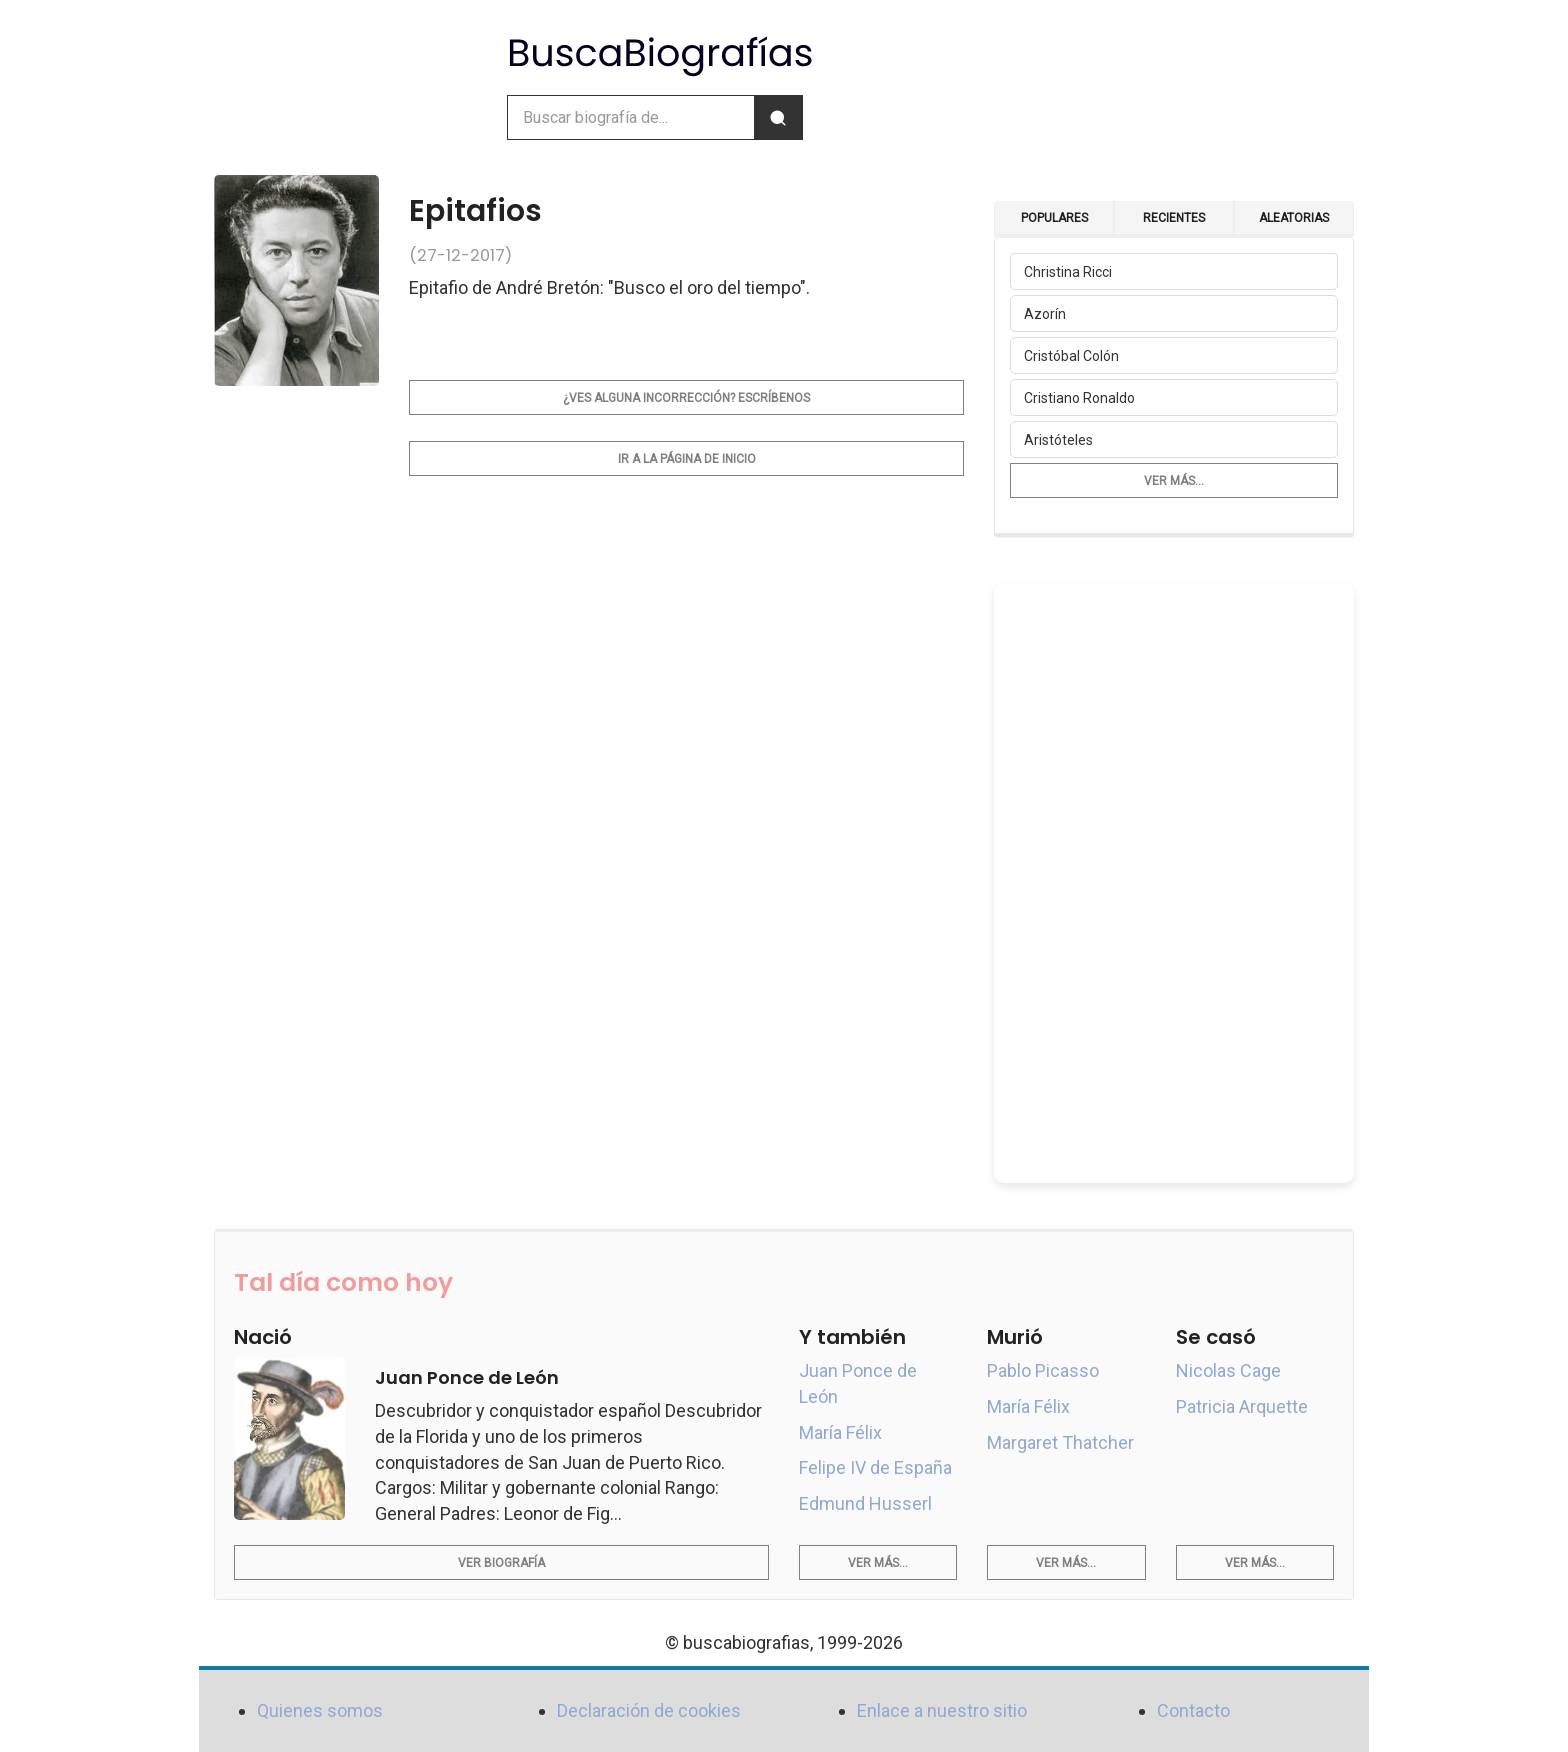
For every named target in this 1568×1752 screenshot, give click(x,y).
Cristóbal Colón (1071, 356)
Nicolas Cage (1228, 1370)
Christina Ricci (1068, 272)
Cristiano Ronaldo (1079, 398)
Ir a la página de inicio (687, 459)
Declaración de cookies (649, 1710)
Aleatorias (1294, 218)
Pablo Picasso (1043, 1370)
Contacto (1193, 1710)
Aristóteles (1058, 440)
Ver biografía (501, 1563)
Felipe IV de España (875, 1467)
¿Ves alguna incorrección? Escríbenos (686, 398)
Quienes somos (320, 1710)
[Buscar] (778, 117)
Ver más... (1174, 481)
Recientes (1174, 218)
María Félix (840, 1432)
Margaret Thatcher (1060, 1442)
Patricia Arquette (1242, 1406)
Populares (1054, 218)
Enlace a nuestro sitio (942, 1710)
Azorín (1045, 314)
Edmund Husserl (865, 1503)
